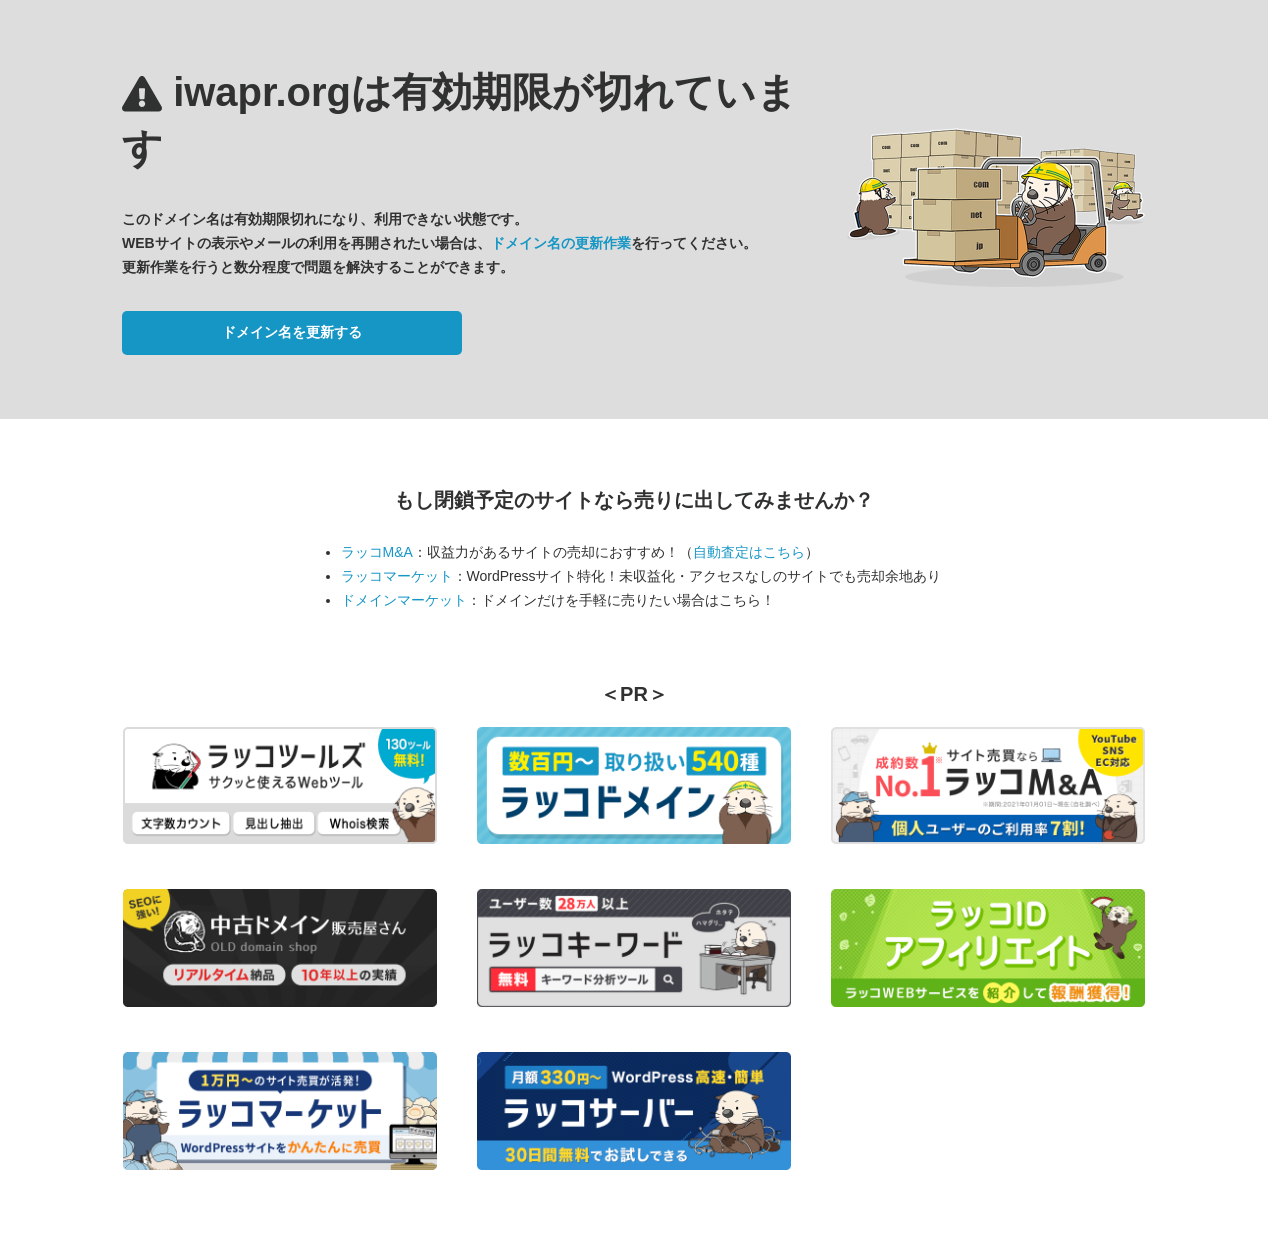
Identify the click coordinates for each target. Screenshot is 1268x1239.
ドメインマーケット (404, 600)
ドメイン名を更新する (292, 332)
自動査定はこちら (749, 552)
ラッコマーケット (397, 576)
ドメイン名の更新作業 (561, 243)
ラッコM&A (377, 552)
